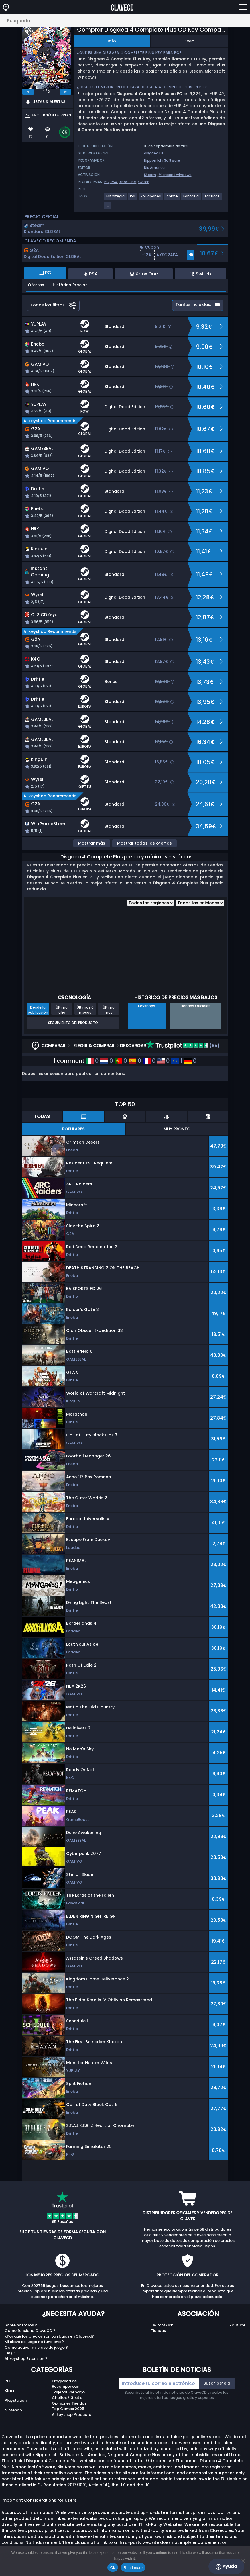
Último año (62, 1010)
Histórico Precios (70, 285)
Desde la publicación (38, 1010)
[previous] (28, 92)
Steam (150, 174)
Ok (112, 2567)
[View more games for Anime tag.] (172, 198)
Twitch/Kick (162, 2325)
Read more (133, 2567)
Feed (189, 41)
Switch (143, 181)
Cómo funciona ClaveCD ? (30, 2330)
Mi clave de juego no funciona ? (34, 2341)
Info (112, 41)
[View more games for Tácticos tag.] (212, 198)
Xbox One (127, 181)
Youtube (237, 2325)
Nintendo (13, 2410)
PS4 (114, 181)
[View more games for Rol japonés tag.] (151, 198)
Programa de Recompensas (65, 2383)
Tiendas (158, 2330)
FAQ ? (10, 2353)
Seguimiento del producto (73, 1022)
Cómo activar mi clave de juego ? (36, 2347)
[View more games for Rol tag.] (133, 198)
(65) (183, 1046)
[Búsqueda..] (125, 20)
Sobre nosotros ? (21, 2325)
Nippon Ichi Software (162, 160)
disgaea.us (154, 153)
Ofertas (36, 285)
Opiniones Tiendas (69, 2403)
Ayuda (226, 2566)
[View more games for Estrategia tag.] (115, 198)
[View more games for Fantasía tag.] (191, 198)
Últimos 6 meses (85, 1010)
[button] (167, 255)
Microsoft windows (175, 174)
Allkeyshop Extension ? (26, 2358)
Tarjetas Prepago (68, 2392)
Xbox (9, 2390)
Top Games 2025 (68, 2408)
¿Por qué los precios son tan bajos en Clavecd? (49, 2336)
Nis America (154, 167)
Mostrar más (91, 843)
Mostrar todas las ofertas (144, 843)
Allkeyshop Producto (71, 2414)
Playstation (16, 2400)
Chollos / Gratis (67, 2397)
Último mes (109, 1010)
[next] (65, 92)
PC (7, 2381)
